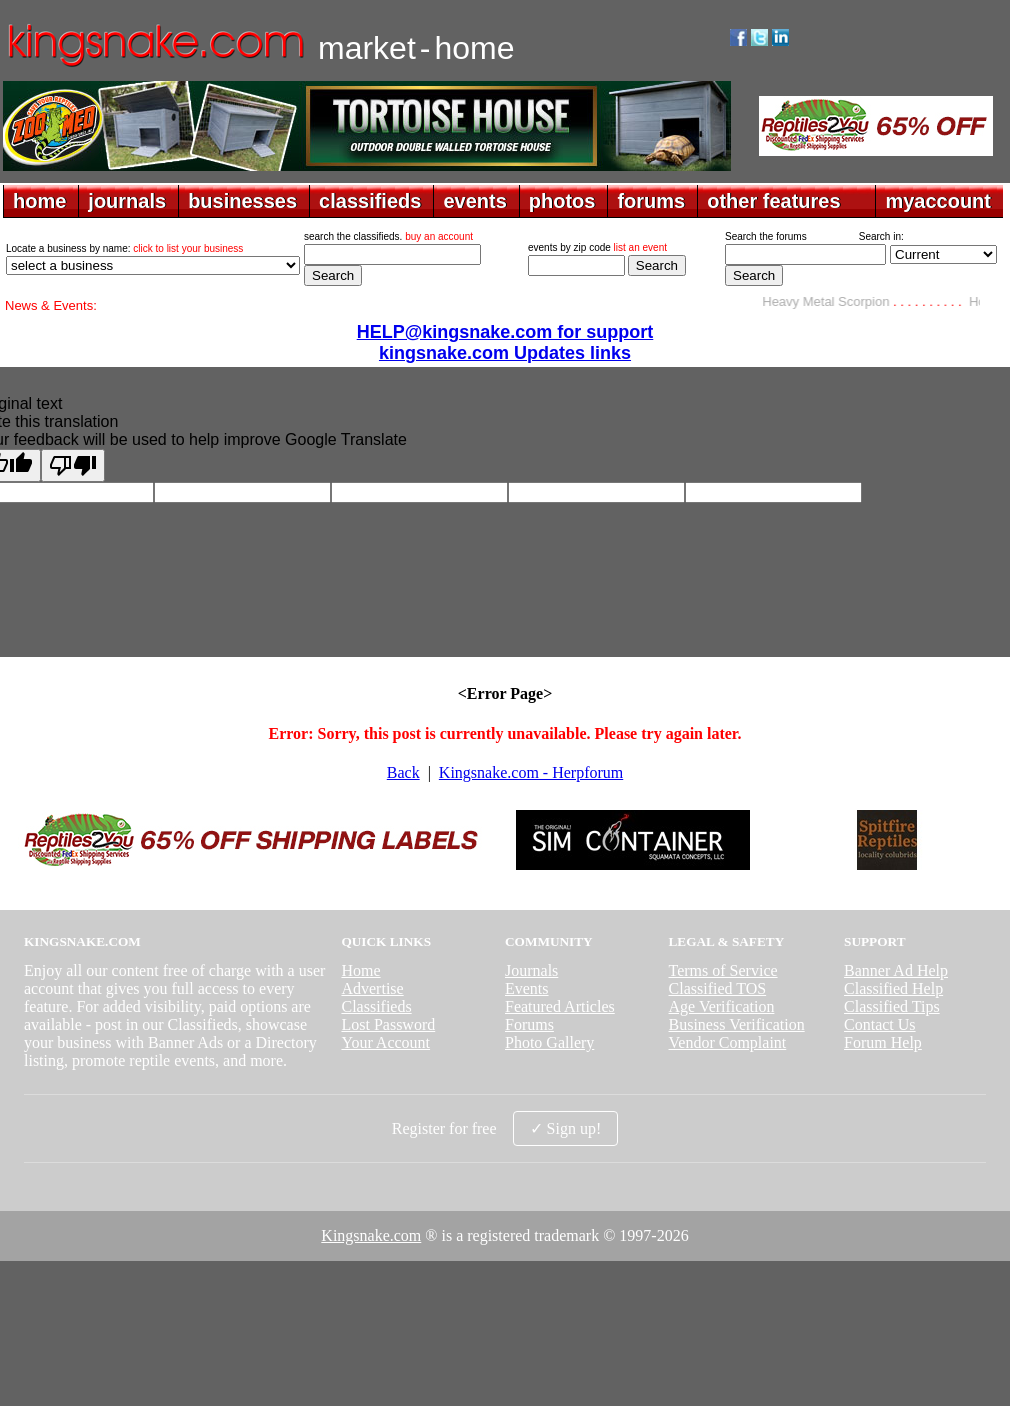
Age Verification (722, 1006)
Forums (529, 1024)
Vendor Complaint (728, 1042)
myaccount (938, 201)
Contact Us (880, 1024)
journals (127, 201)
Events (527, 988)
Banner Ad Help (896, 970)
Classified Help (893, 988)
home (39, 201)
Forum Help (883, 1042)
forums (651, 201)
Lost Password (388, 1024)
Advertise (372, 988)
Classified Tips (892, 1006)
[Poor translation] (73, 465)
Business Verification (737, 1024)
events (474, 201)
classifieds (370, 201)
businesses (242, 201)
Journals (531, 970)
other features (773, 201)
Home (360, 970)
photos (562, 201)
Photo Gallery (549, 1042)
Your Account (385, 1042)
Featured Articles (560, 1006)
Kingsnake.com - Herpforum (531, 772)
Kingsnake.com (371, 1235)
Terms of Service (723, 970)
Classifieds (376, 1006)
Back (403, 772)
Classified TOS (718, 988)
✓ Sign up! (566, 1128)
